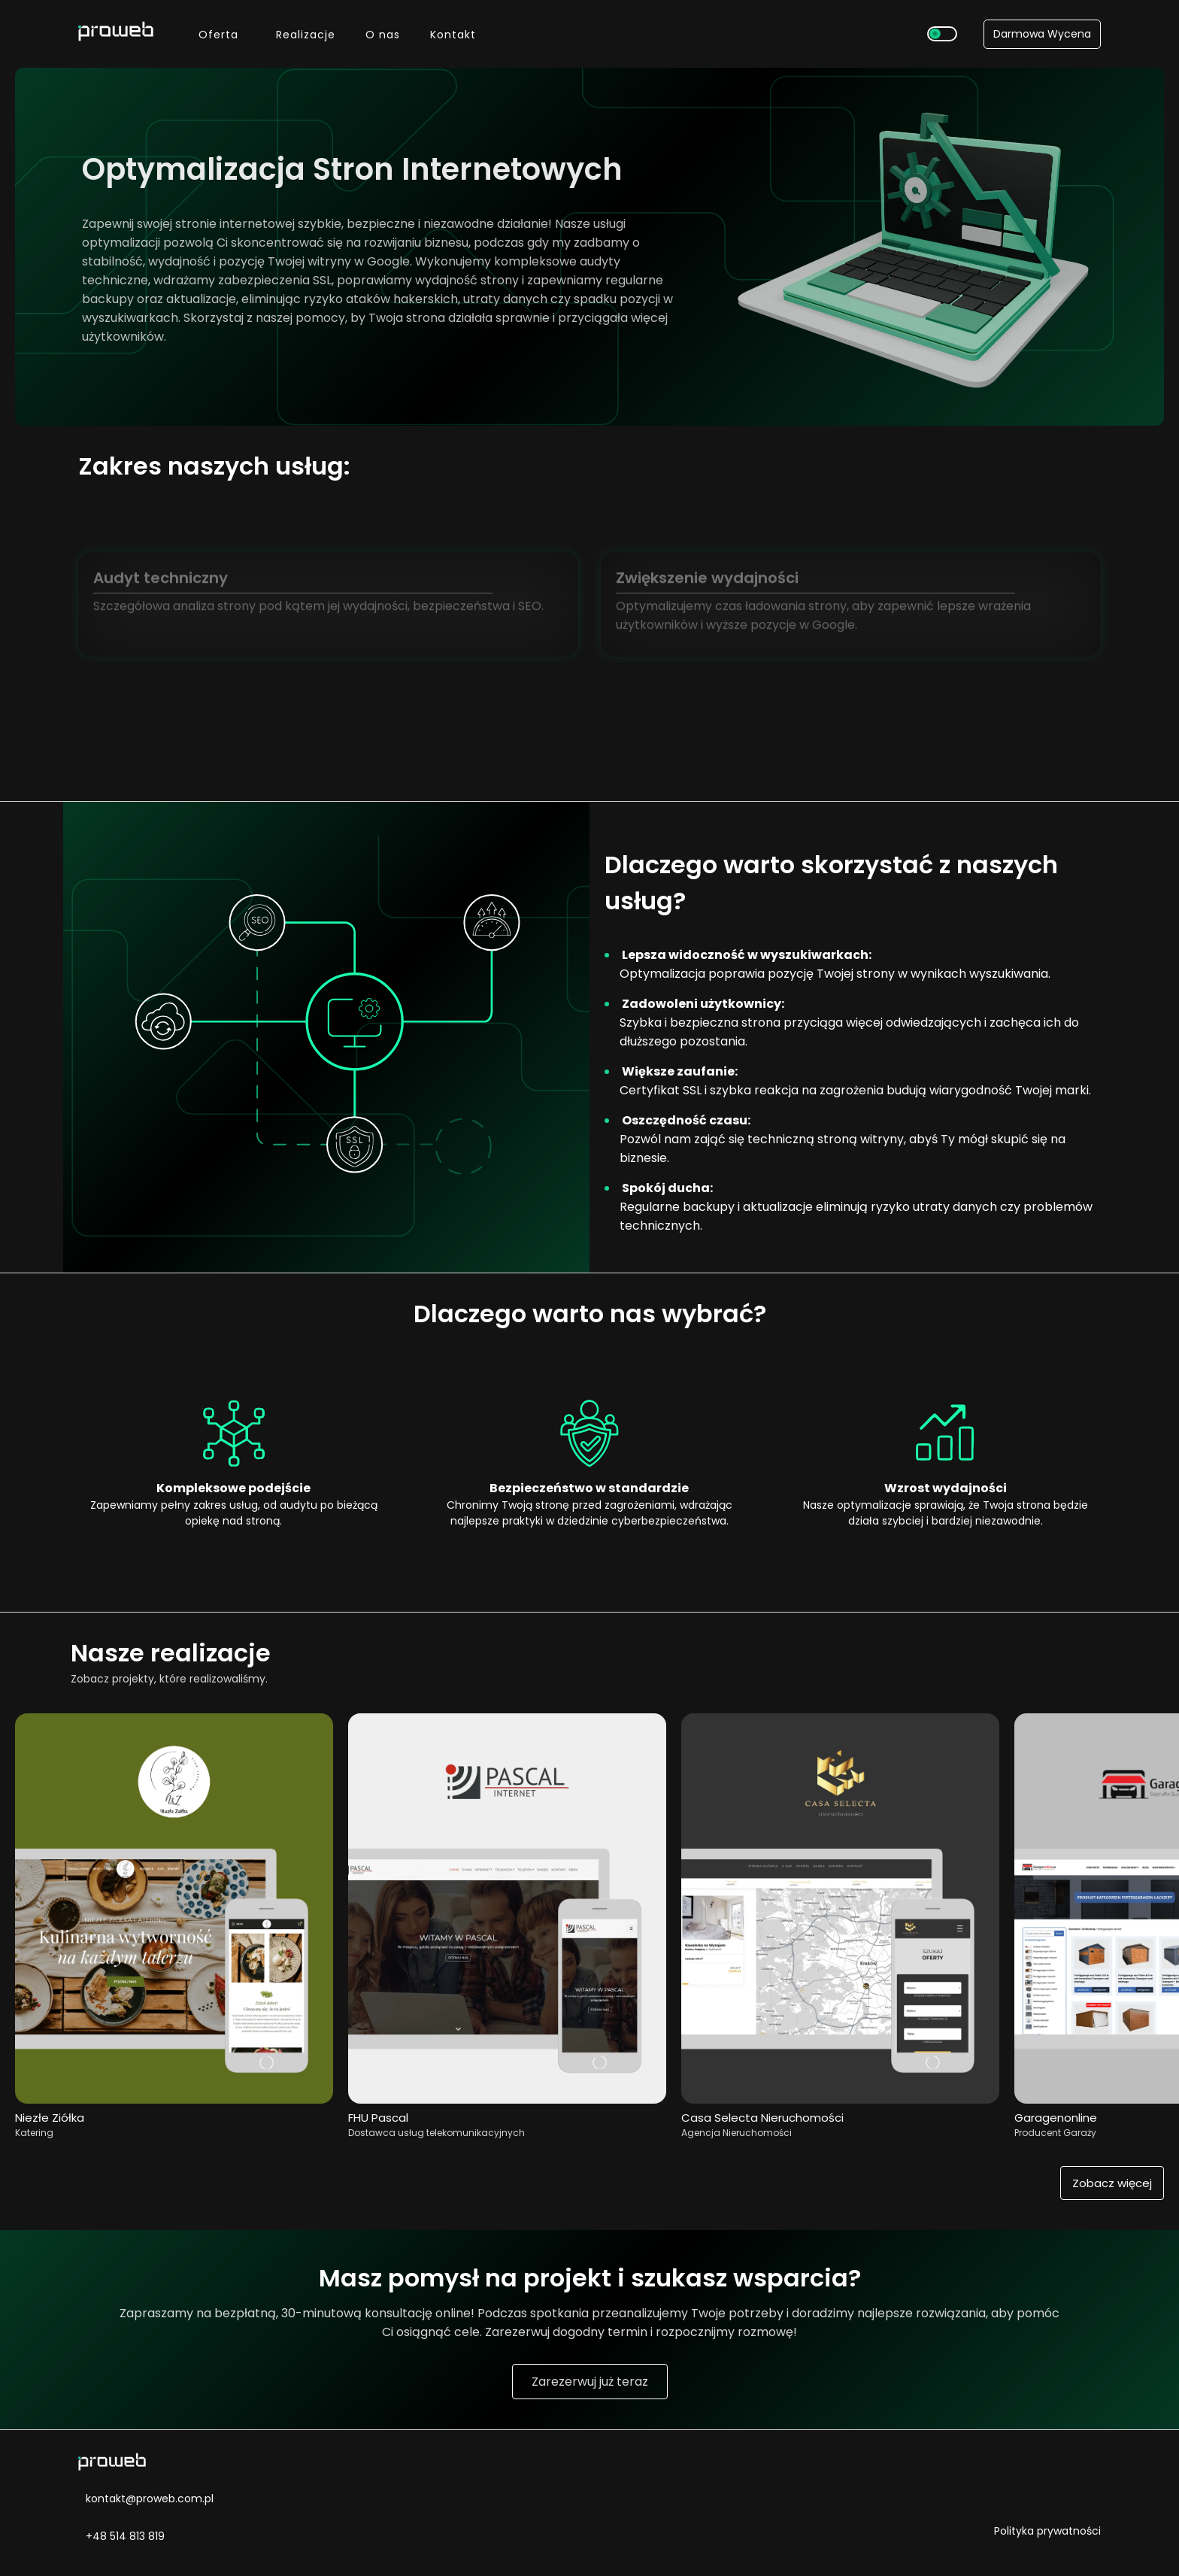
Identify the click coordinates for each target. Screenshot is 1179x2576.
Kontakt (453, 34)
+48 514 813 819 (121, 2534)
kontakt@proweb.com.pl (146, 2498)
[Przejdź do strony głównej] (108, 33)
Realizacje (305, 34)
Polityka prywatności (1047, 2530)
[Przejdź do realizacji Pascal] (507, 2099)
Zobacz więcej (1112, 2183)
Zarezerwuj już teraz (590, 2381)
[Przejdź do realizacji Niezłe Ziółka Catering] (174, 2099)
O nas (382, 34)
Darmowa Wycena (1042, 33)
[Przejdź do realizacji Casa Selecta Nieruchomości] (840, 2099)
